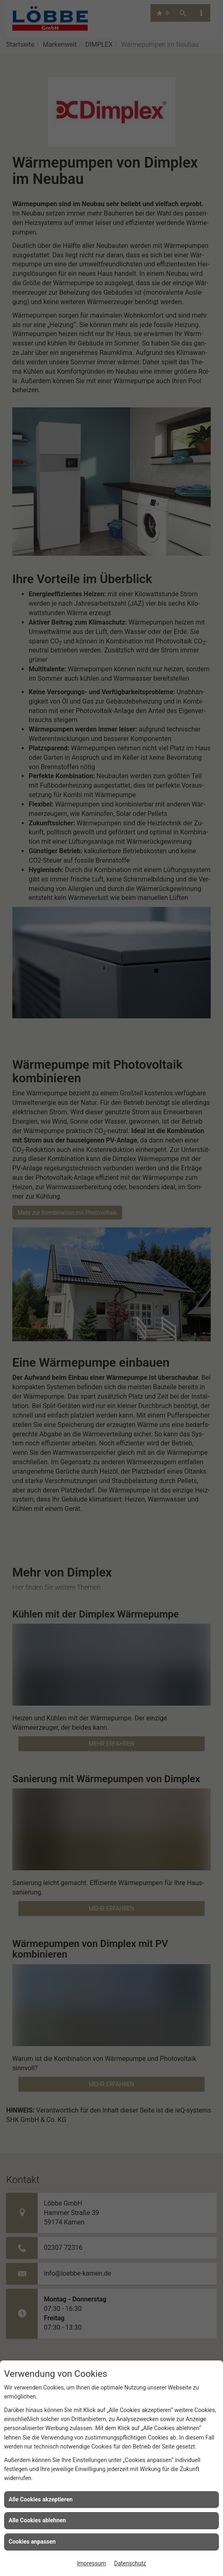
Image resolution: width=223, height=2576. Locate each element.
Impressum (91, 2563)
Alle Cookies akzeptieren (41, 2499)
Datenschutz (130, 2563)
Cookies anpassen (32, 2541)
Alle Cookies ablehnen (37, 2520)
